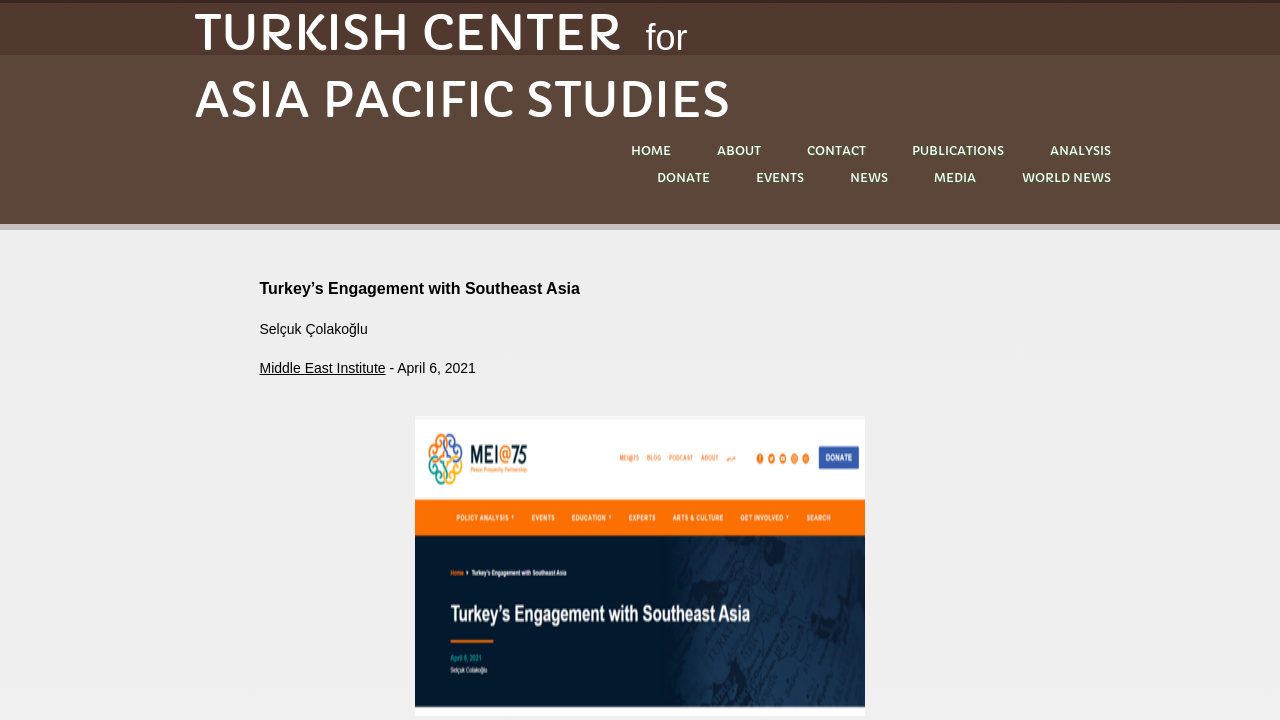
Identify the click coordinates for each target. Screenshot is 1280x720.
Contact (836, 150)
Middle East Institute (323, 368)
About (739, 150)
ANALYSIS (1080, 150)
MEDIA (955, 177)
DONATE (683, 177)
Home (651, 150)
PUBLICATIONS (958, 150)
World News (1066, 177)
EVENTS (780, 177)
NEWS (869, 177)
